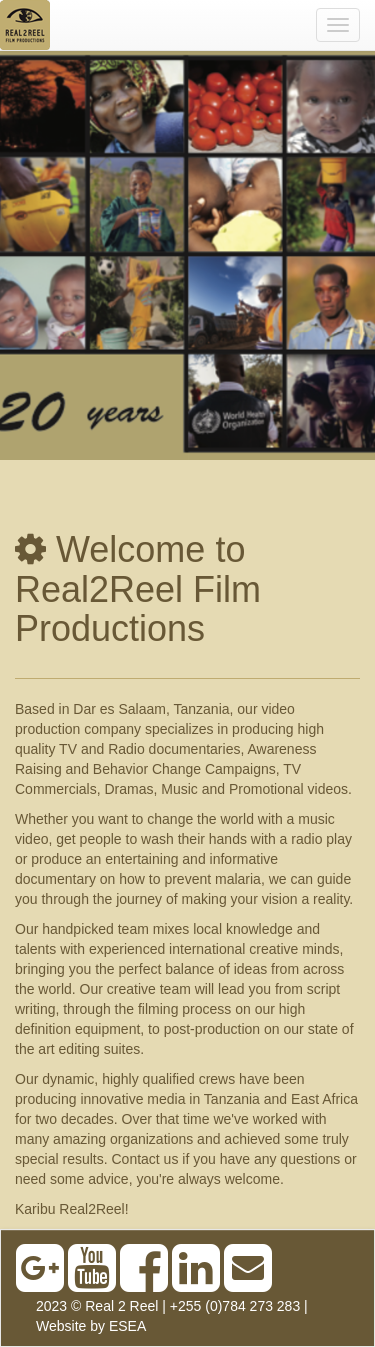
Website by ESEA (91, 1326)
